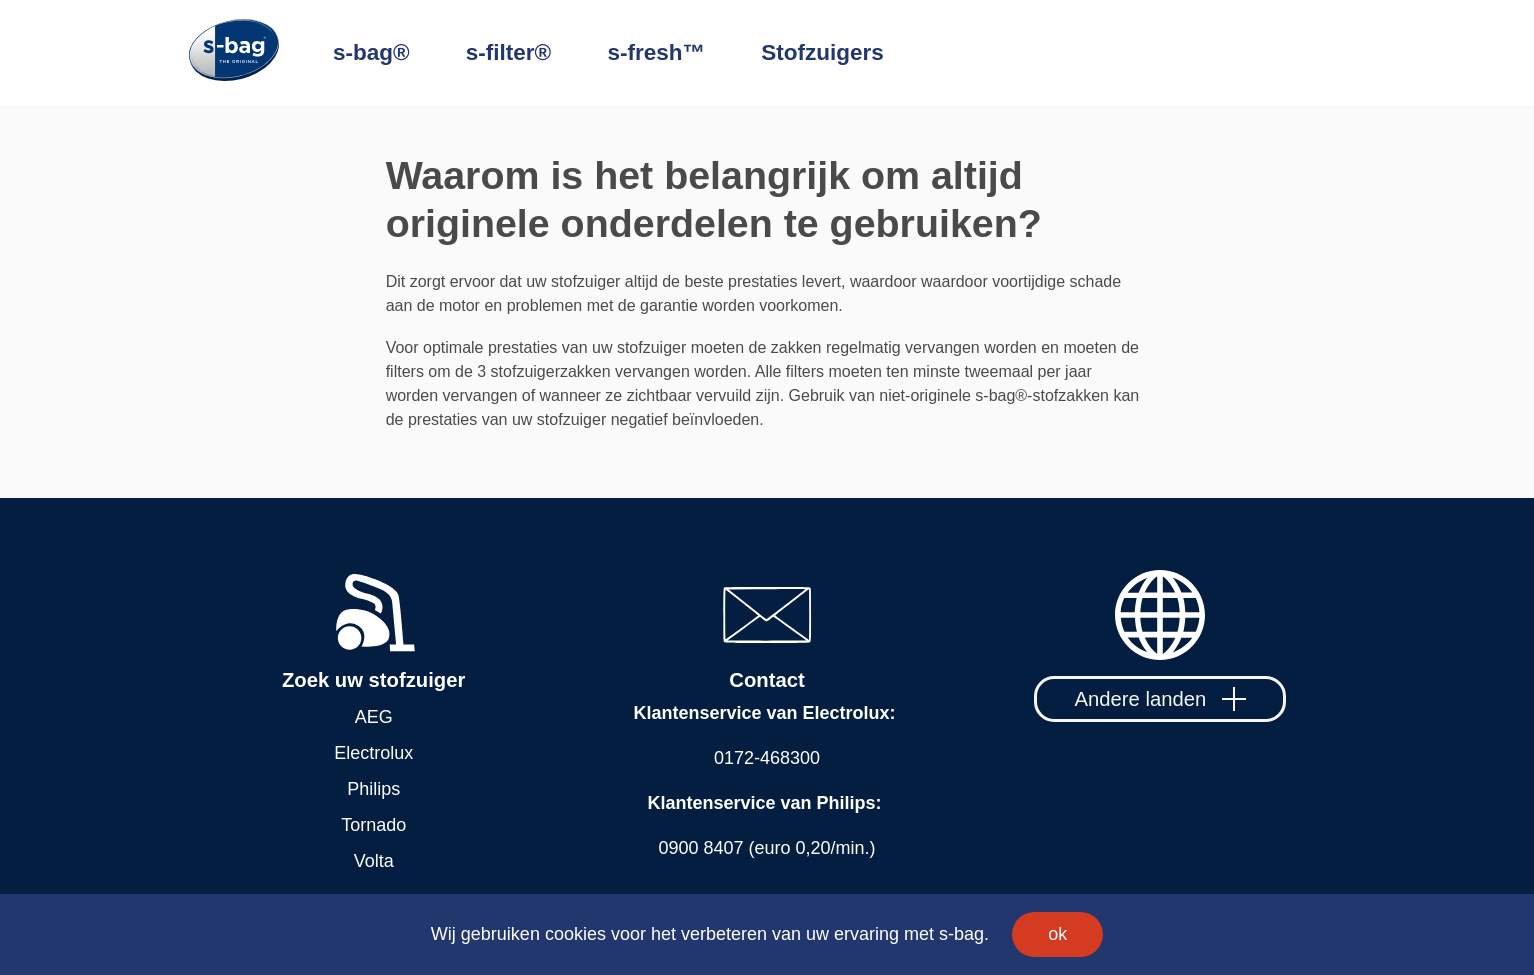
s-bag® (371, 52)
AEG (374, 717)
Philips (373, 789)
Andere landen (1160, 699)
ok (1057, 934)
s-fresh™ (656, 52)
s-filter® (508, 52)
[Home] (261, 52)
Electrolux (373, 753)
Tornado (373, 825)
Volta (374, 861)
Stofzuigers (822, 52)
